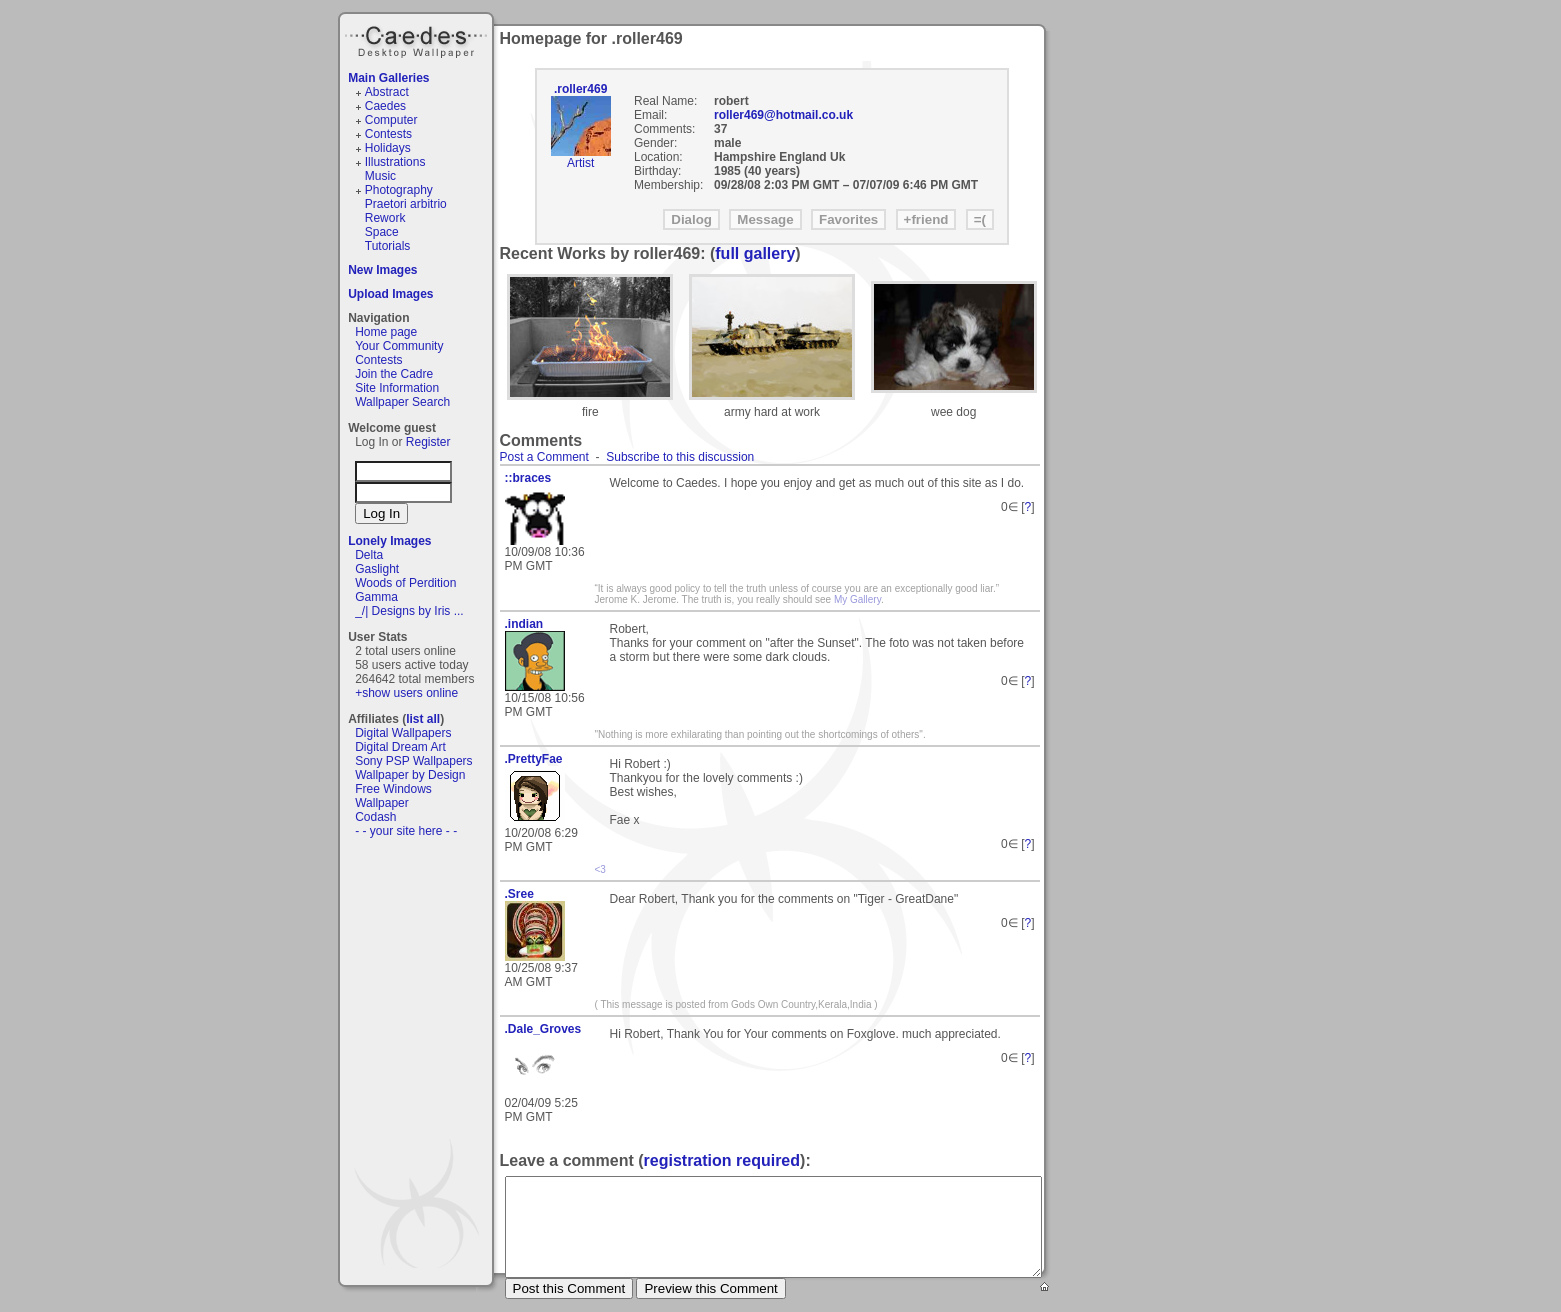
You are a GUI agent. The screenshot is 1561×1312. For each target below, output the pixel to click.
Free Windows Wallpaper (393, 796)
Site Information (397, 388)
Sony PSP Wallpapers (413, 761)
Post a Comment (544, 457)
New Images (382, 270)
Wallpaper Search (402, 402)
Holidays (388, 148)
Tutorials (388, 246)
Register (428, 442)
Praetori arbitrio (406, 204)
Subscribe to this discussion (680, 457)
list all (423, 719)
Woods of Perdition (405, 583)
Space (382, 232)
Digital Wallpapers (403, 733)
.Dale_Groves (543, 1029)
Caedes (418, 39)
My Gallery (857, 599)
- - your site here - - (406, 831)
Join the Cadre (394, 374)
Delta (369, 555)
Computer (391, 120)
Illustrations (395, 162)
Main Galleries (388, 78)
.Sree (519, 894)
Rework (385, 218)
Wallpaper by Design (410, 775)
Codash (375, 817)
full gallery (755, 253)
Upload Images (390, 294)
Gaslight (377, 569)
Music (380, 176)
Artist (580, 163)
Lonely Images (389, 541)
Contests (388, 134)
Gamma (376, 597)
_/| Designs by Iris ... (409, 611)
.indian (524, 624)
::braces (528, 478)
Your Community (399, 346)
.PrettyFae (534, 759)
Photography (399, 190)
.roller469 (580, 89)
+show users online (406, 693)
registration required (722, 1160)
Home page (386, 332)
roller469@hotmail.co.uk (783, 115)
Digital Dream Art (400, 747)
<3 (600, 869)
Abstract (387, 92)
